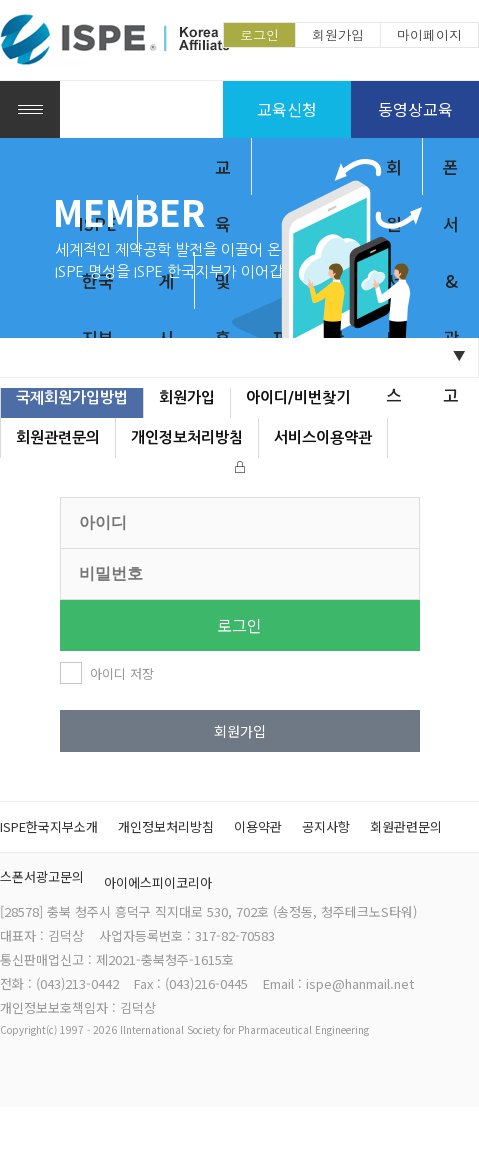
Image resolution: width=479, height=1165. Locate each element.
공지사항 (326, 826)
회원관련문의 (58, 437)
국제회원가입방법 (72, 397)
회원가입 (338, 34)
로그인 (259, 34)
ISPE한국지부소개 (49, 826)
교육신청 (287, 109)
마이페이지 (429, 34)
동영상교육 (415, 109)
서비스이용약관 (323, 437)
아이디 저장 (122, 673)
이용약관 (258, 826)
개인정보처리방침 (187, 437)
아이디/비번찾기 (298, 397)
